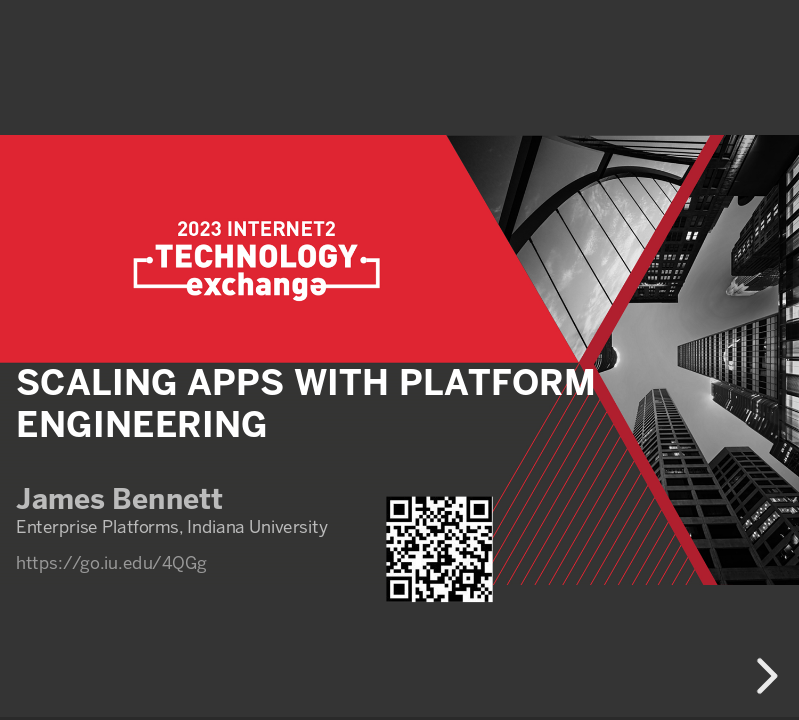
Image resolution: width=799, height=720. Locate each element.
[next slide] (764, 676)
